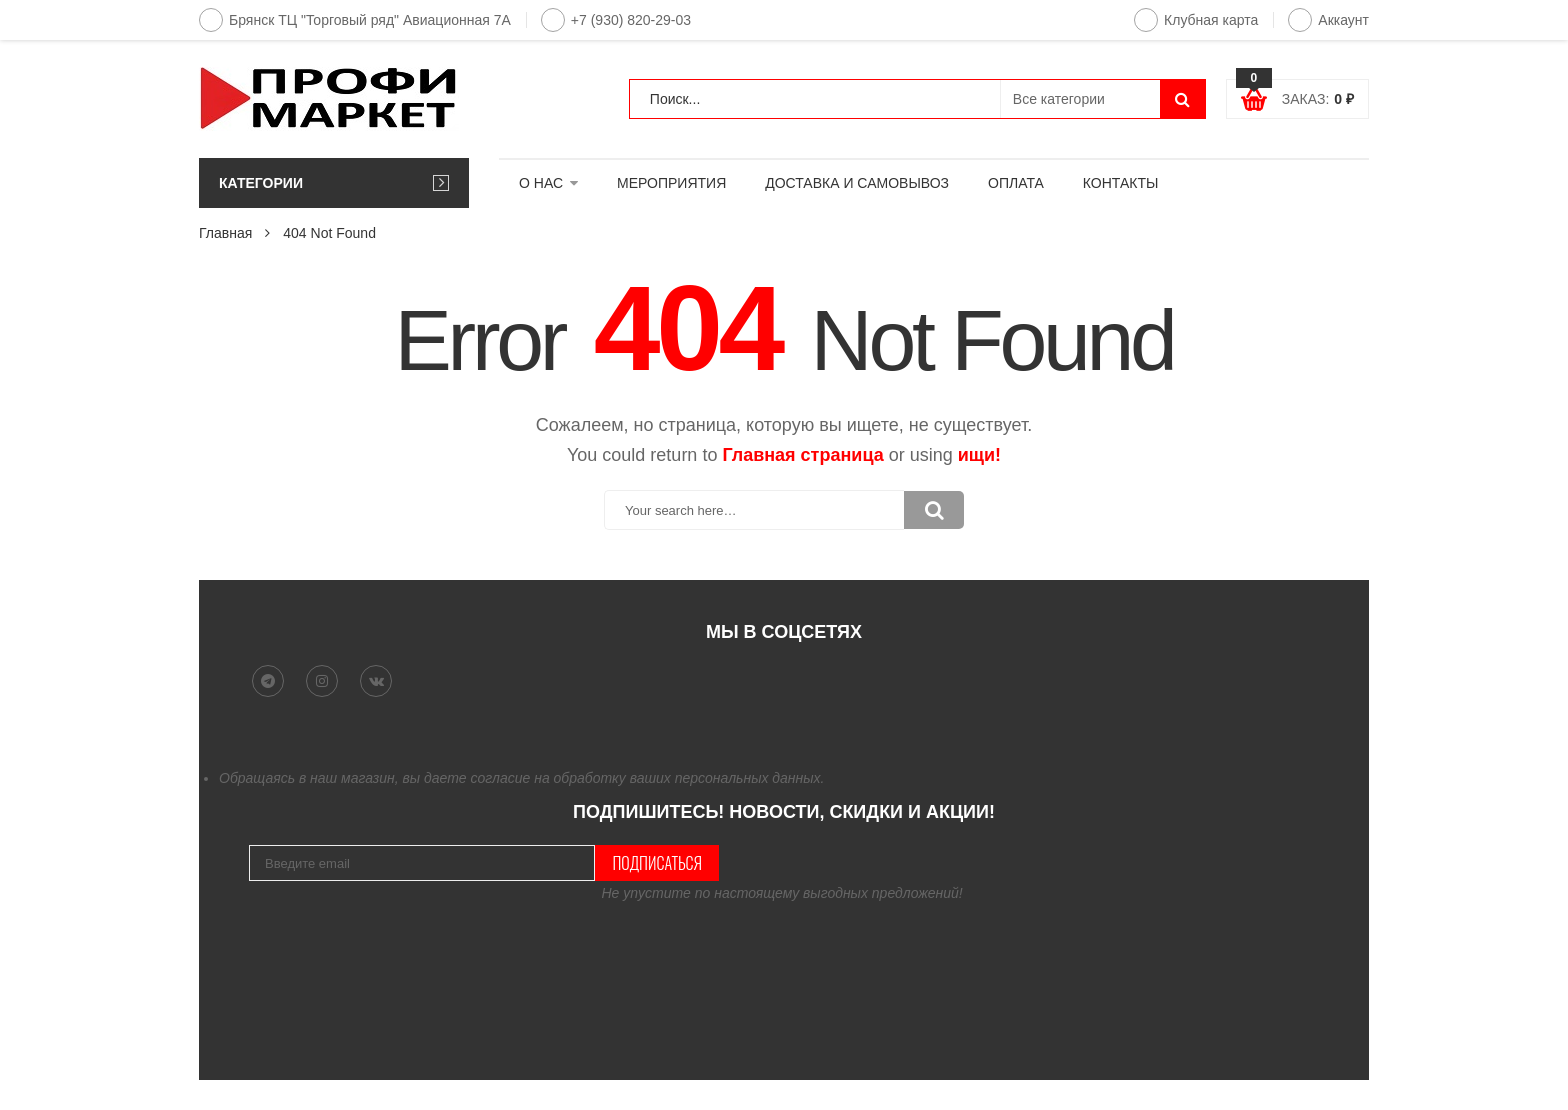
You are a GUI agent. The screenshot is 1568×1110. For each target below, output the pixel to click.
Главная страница (802, 455)
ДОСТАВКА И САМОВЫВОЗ (857, 183)
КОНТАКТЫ (1121, 183)
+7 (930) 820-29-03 (616, 20)
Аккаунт (1328, 20)
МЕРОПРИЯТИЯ (671, 183)
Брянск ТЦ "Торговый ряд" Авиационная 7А (355, 20)
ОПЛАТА (1016, 183)
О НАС (541, 183)
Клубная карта (1196, 20)
